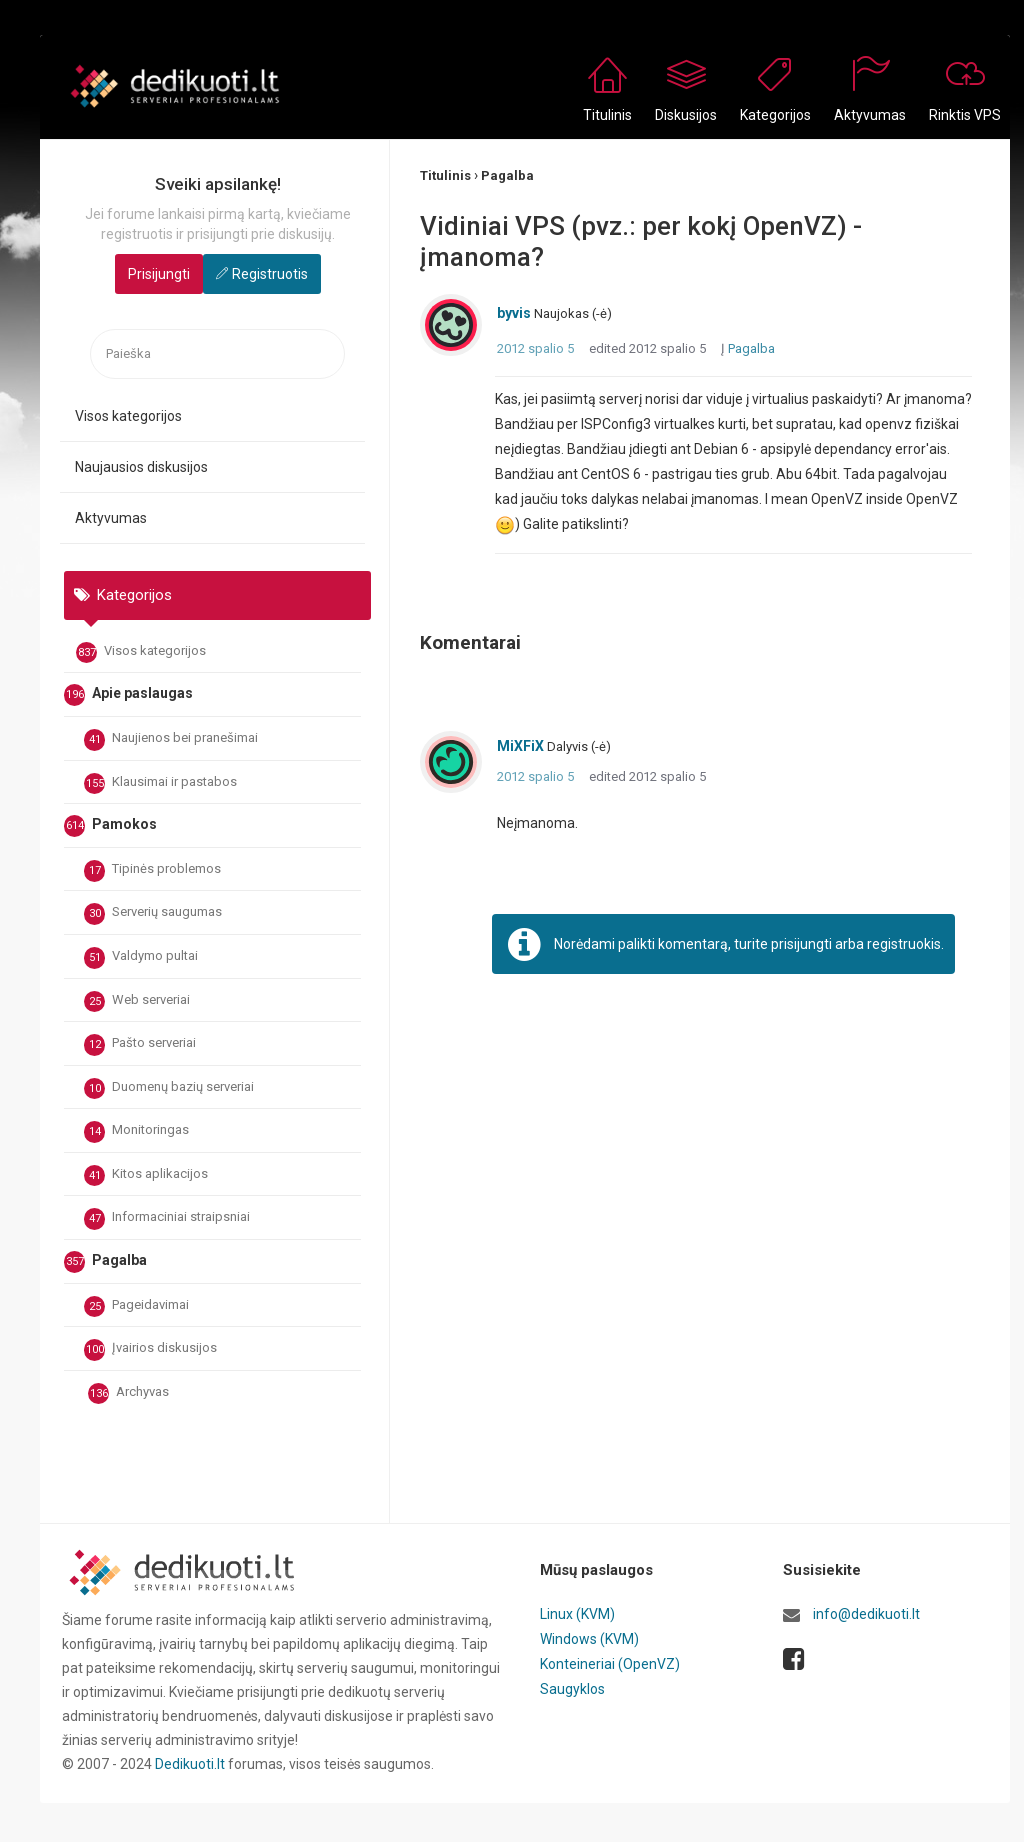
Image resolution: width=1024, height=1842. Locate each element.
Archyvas (128, 1394)
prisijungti (801, 944)
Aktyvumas (111, 518)
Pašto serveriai (140, 1045)
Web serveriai (137, 1002)
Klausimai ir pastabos (160, 784)
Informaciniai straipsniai (167, 1219)
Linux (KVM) (577, 1614)
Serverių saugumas (153, 914)
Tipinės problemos (152, 871)
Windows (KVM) (589, 1638)
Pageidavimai (136, 1307)
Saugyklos (572, 1686)
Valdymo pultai (141, 958)
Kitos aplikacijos (146, 1176)
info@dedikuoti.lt (866, 1614)
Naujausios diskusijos (141, 467)
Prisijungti (159, 274)
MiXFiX (520, 746)
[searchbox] (217, 354)
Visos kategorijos (128, 416)
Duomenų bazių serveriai (169, 1089)
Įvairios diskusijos (150, 1350)
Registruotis (270, 274)
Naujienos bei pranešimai (171, 740)
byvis (514, 313)
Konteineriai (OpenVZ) (610, 1662)
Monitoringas (136, 1132)
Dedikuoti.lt (190, 1764)
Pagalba (751, 348)
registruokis (904, 944)
